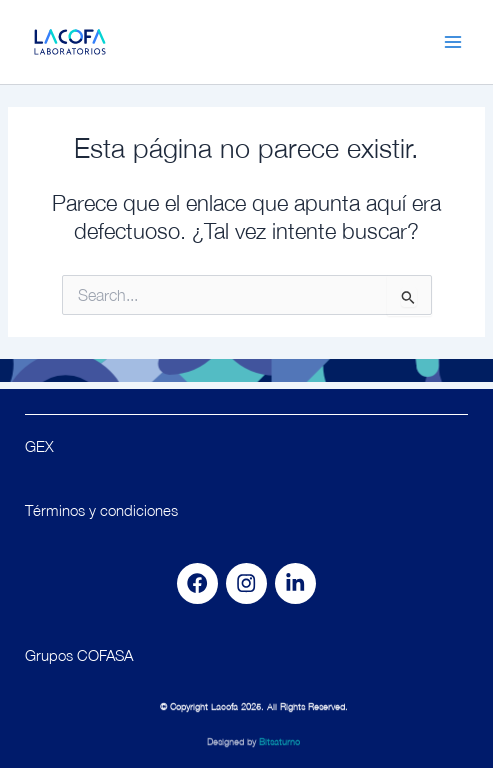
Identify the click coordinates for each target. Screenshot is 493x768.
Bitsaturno (279, 746)
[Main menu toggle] (453, 42)
